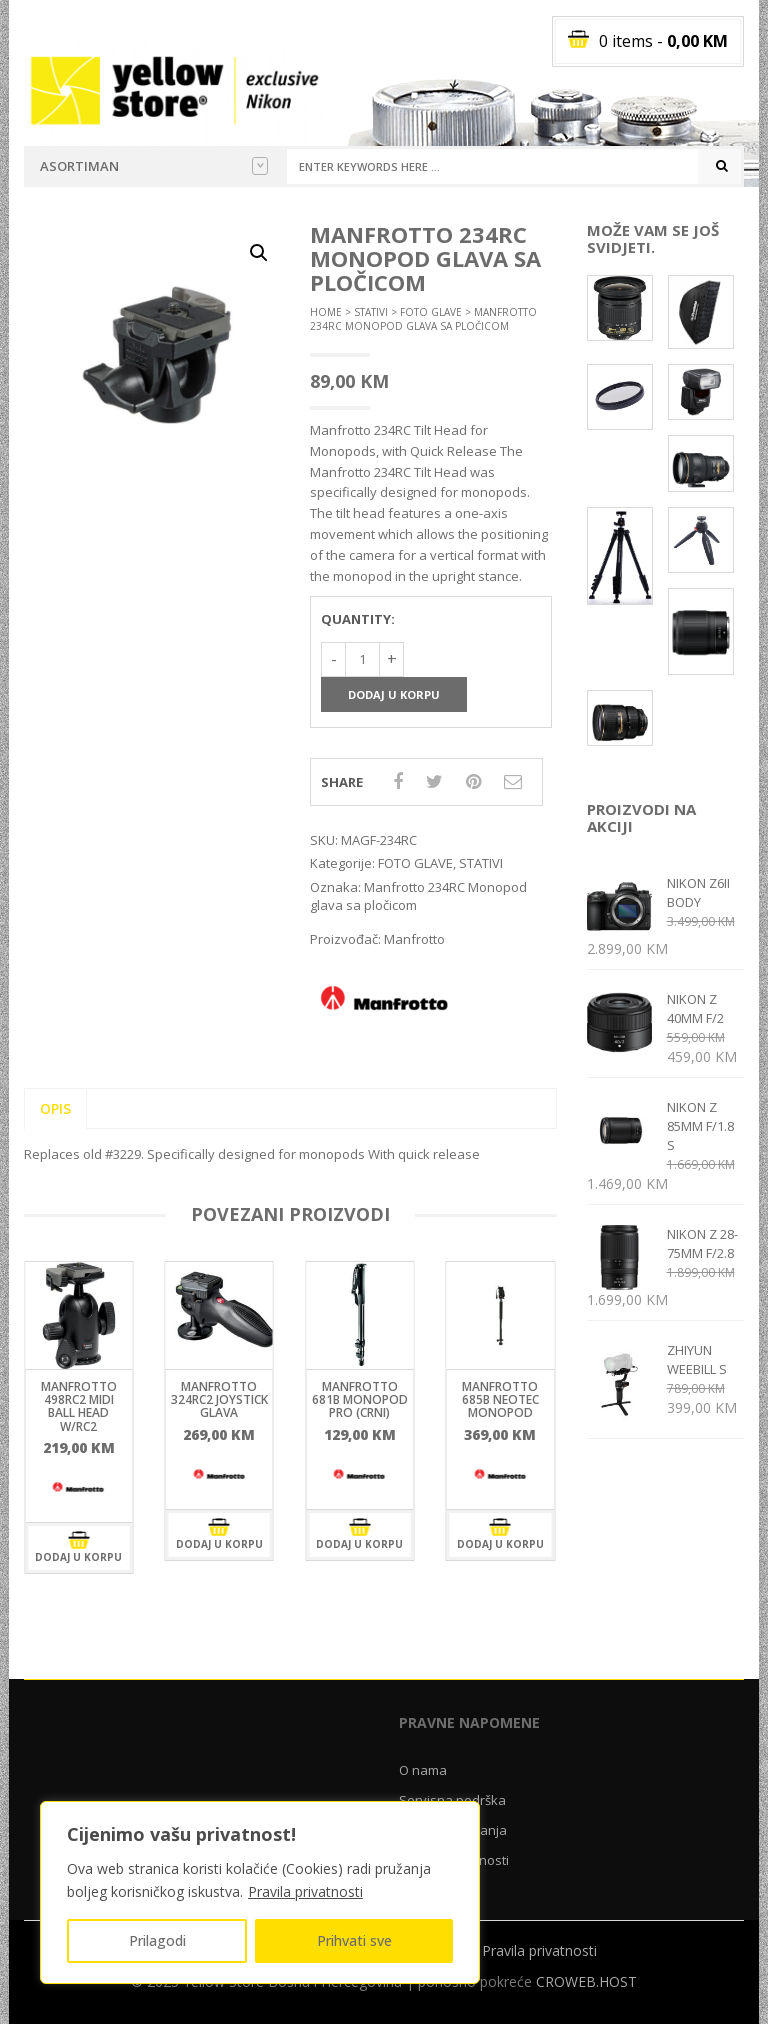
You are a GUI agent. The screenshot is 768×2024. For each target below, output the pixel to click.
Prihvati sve (354, 1940)
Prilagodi (157, 1940)
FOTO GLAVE (431, 312)
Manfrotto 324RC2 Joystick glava (219, 1399)
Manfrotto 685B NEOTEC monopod (500, 1399)
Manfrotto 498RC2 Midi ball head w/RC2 (79, 1406)
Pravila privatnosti (305, 1891)
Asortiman (154, 166)
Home (326, 312)
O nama (423, 1770)
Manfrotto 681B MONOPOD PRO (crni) (360, 1399)
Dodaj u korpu (394, 694)
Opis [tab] (55, 1108)
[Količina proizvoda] (362, 659)
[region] (260, 1892)
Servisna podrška (452, 1800)
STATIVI (371, 312)
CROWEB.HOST (586, 1981)
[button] (259, 253)
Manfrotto (414, 939)
